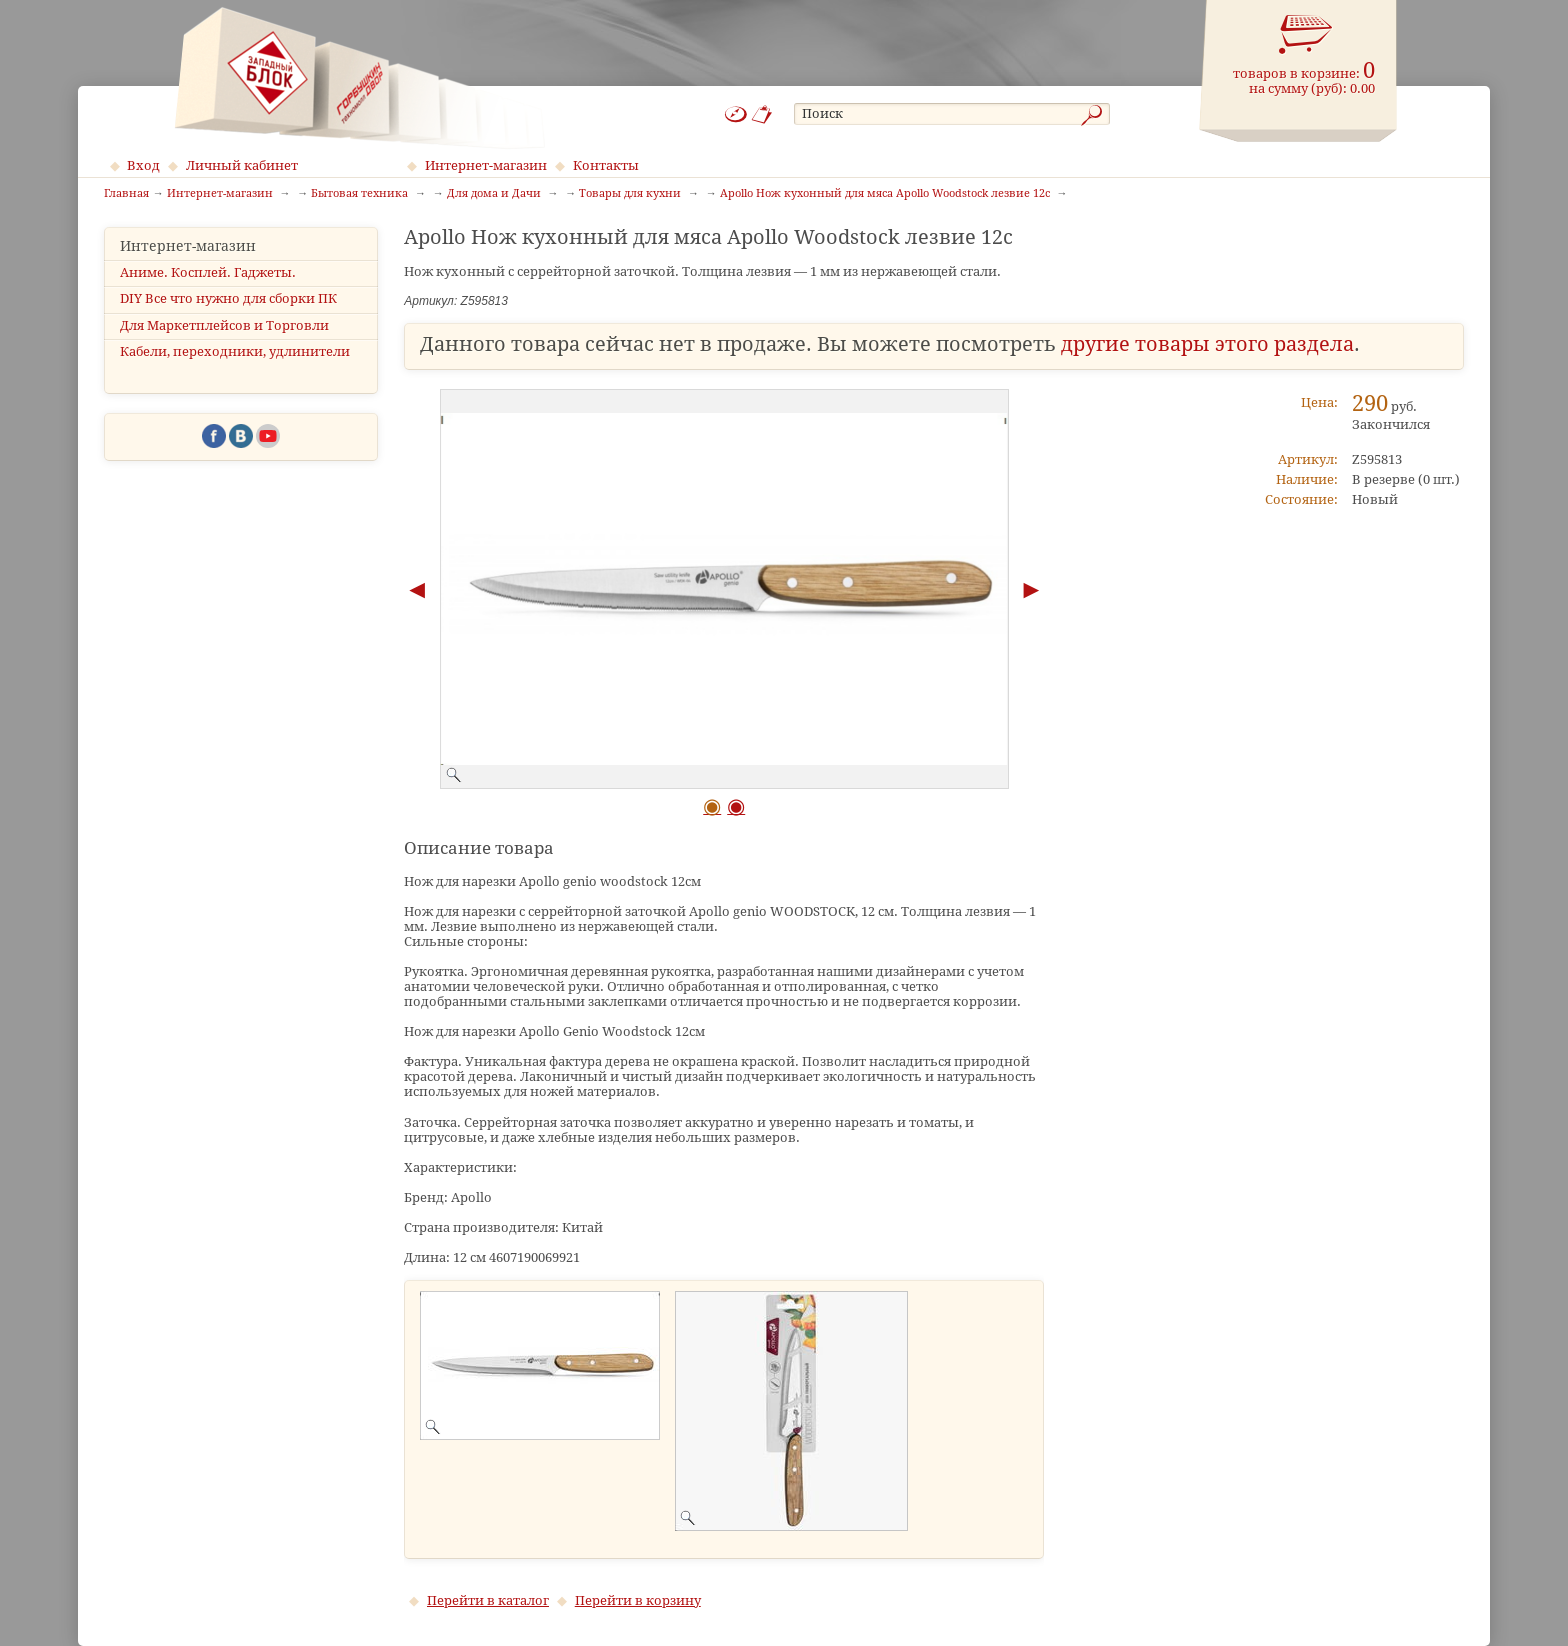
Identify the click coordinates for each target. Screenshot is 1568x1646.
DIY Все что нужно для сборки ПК (228, 298)
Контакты (606, 165)
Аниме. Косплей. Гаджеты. (208, 272)
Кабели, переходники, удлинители (235, 351)
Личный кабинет (242, 165)
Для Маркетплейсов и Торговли (224, 325)
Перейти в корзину (638, 1600)
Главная (126, 194)
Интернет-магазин (486, 165)
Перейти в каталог (488, 1600)
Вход (143, 165)
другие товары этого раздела (1207, 344)
